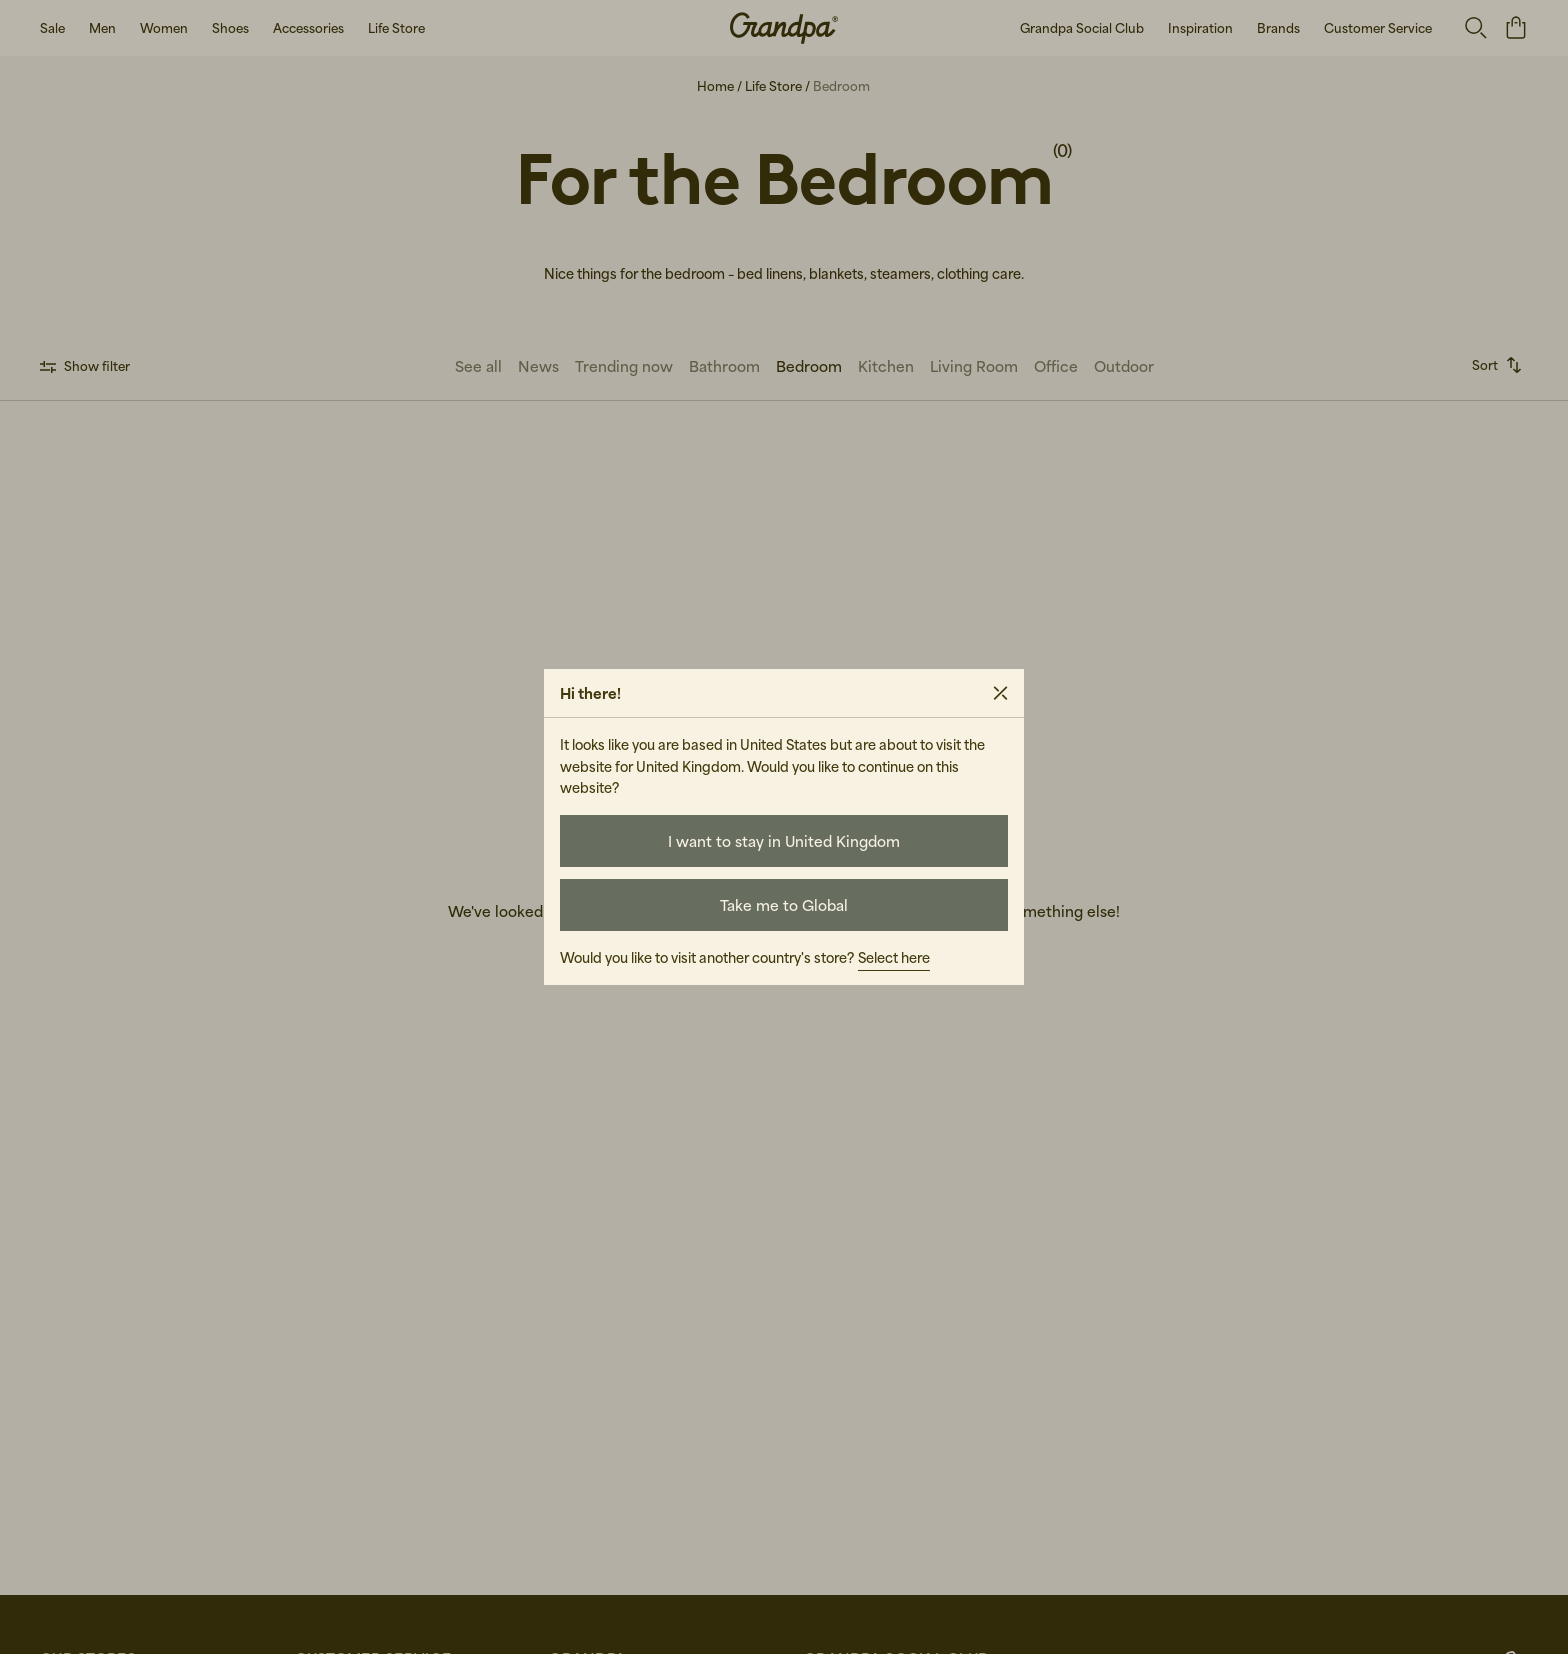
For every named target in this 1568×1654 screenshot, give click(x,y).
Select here (894, 957)
